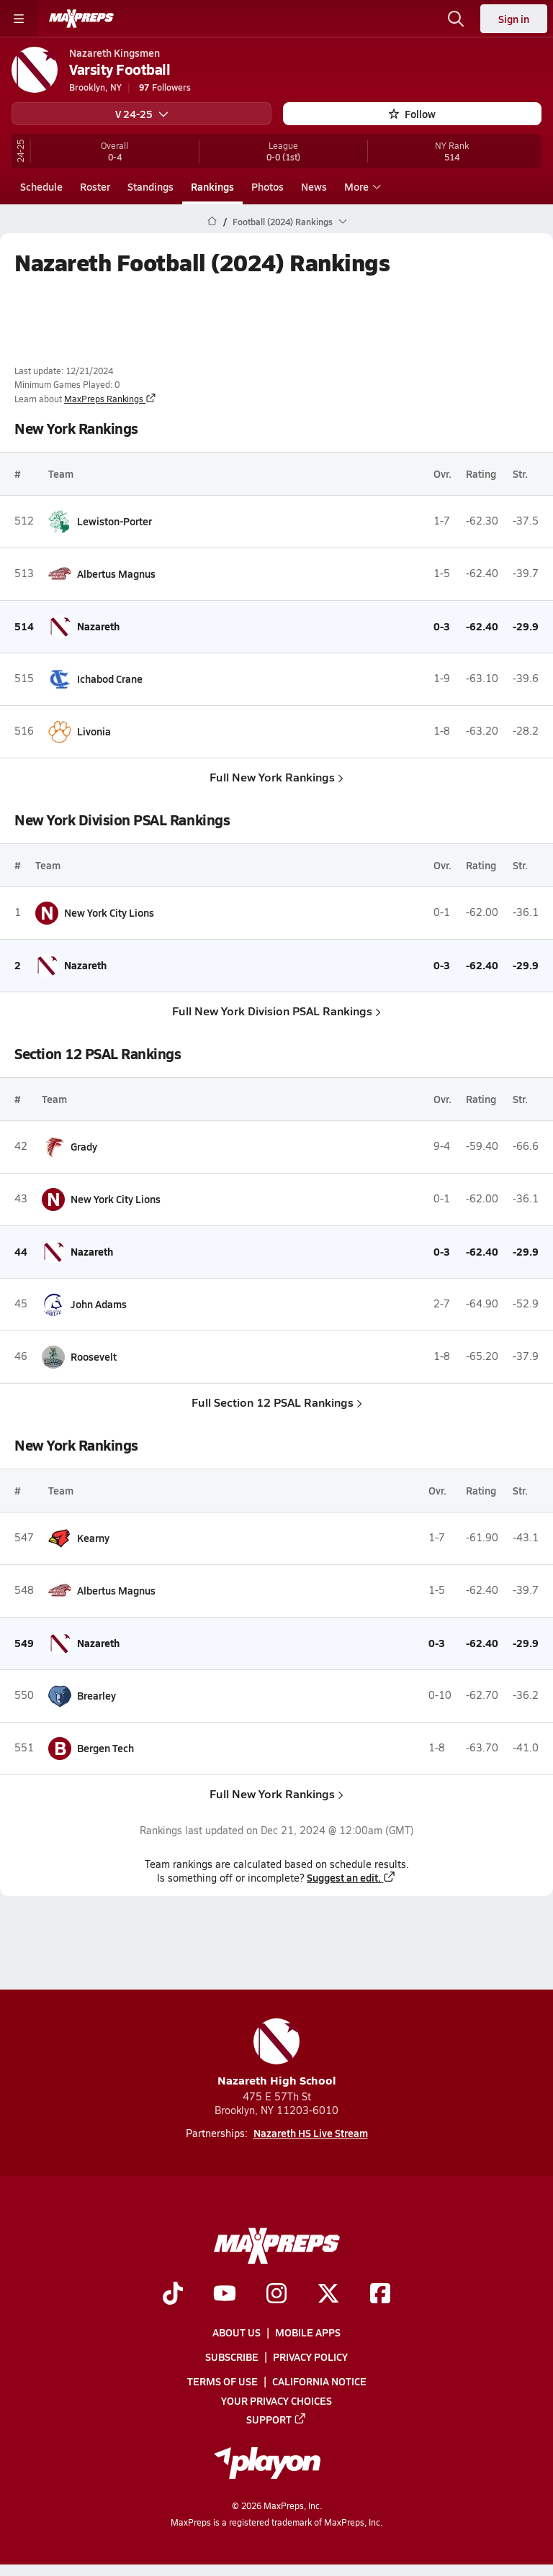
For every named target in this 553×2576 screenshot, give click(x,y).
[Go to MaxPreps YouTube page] (224, 2295)
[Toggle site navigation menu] (18, 18)
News (314, 186)
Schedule (41, 186)
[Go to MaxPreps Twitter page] (328, 2295)
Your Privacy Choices (276, 2400)
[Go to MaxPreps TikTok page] (172, 2295)
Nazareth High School (276, 2053)
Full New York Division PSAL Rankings (276, 1010)
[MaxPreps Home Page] (212, 221)
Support (276, 2419)
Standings (150, 186)
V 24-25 (141, 113)
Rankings (212, 186)
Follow (412, 113)
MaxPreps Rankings (110, 398)
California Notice (319, 2382)
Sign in (513, 19)
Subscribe (231, 2356)
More (360, 186)
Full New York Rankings (276, 776)
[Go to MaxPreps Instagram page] (276, 2295)
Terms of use (222, 2382)
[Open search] (456, 18)
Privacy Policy (310, 2356)
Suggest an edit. (351, 1876)
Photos (267, 186)
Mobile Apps (308, 2332)
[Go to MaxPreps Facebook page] (380, 2295)
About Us (236, 2332)
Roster (95, 186)
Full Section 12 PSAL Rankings (277, 1401)
